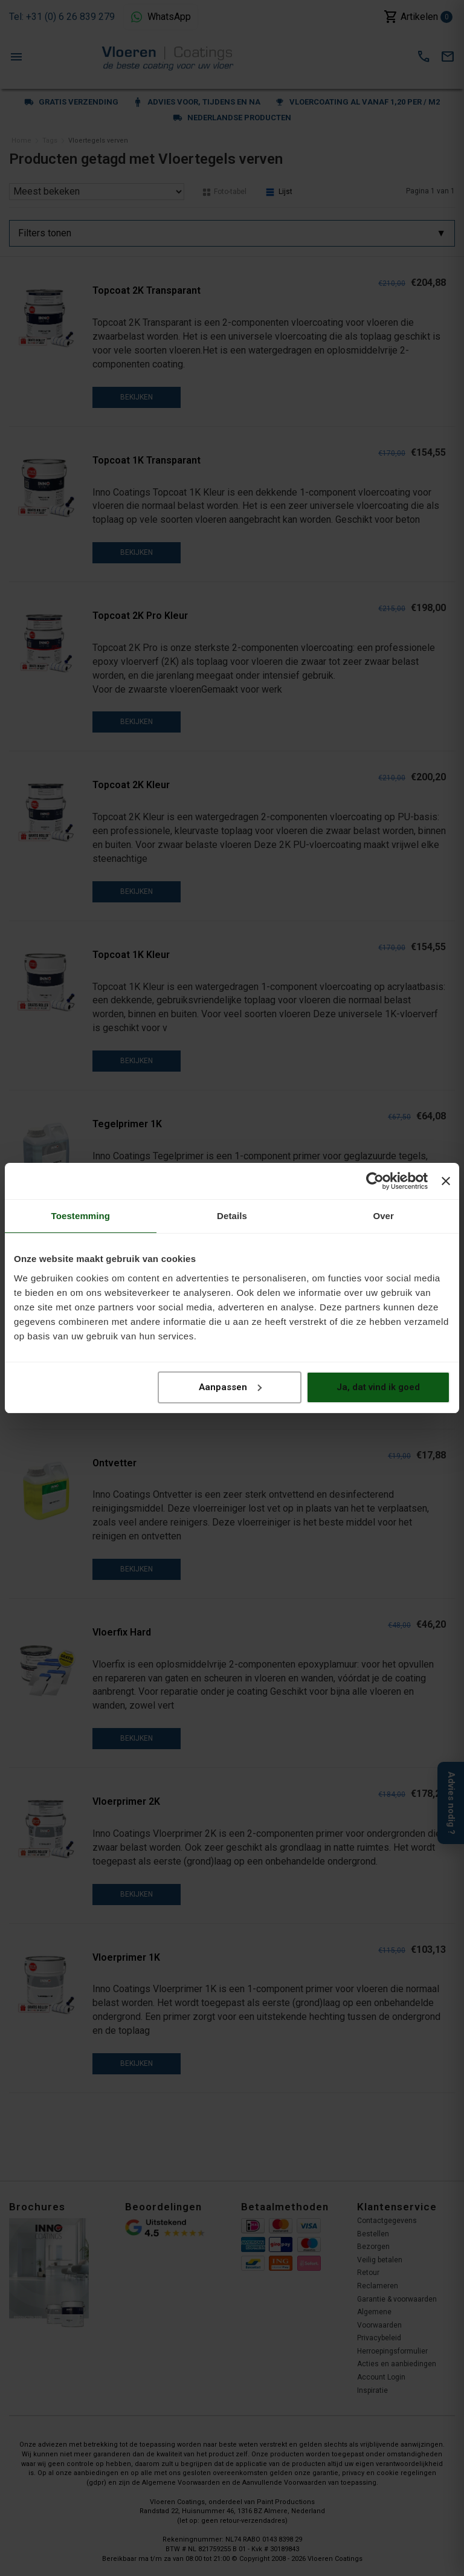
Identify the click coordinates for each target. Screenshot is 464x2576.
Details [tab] (232, 1216)
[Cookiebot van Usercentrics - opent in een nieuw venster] (375, 1181)
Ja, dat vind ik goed (378, 1387)
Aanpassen (230, 1387)
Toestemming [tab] (81, 1216)
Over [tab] (383, 1216)
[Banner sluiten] (446, 1181)
